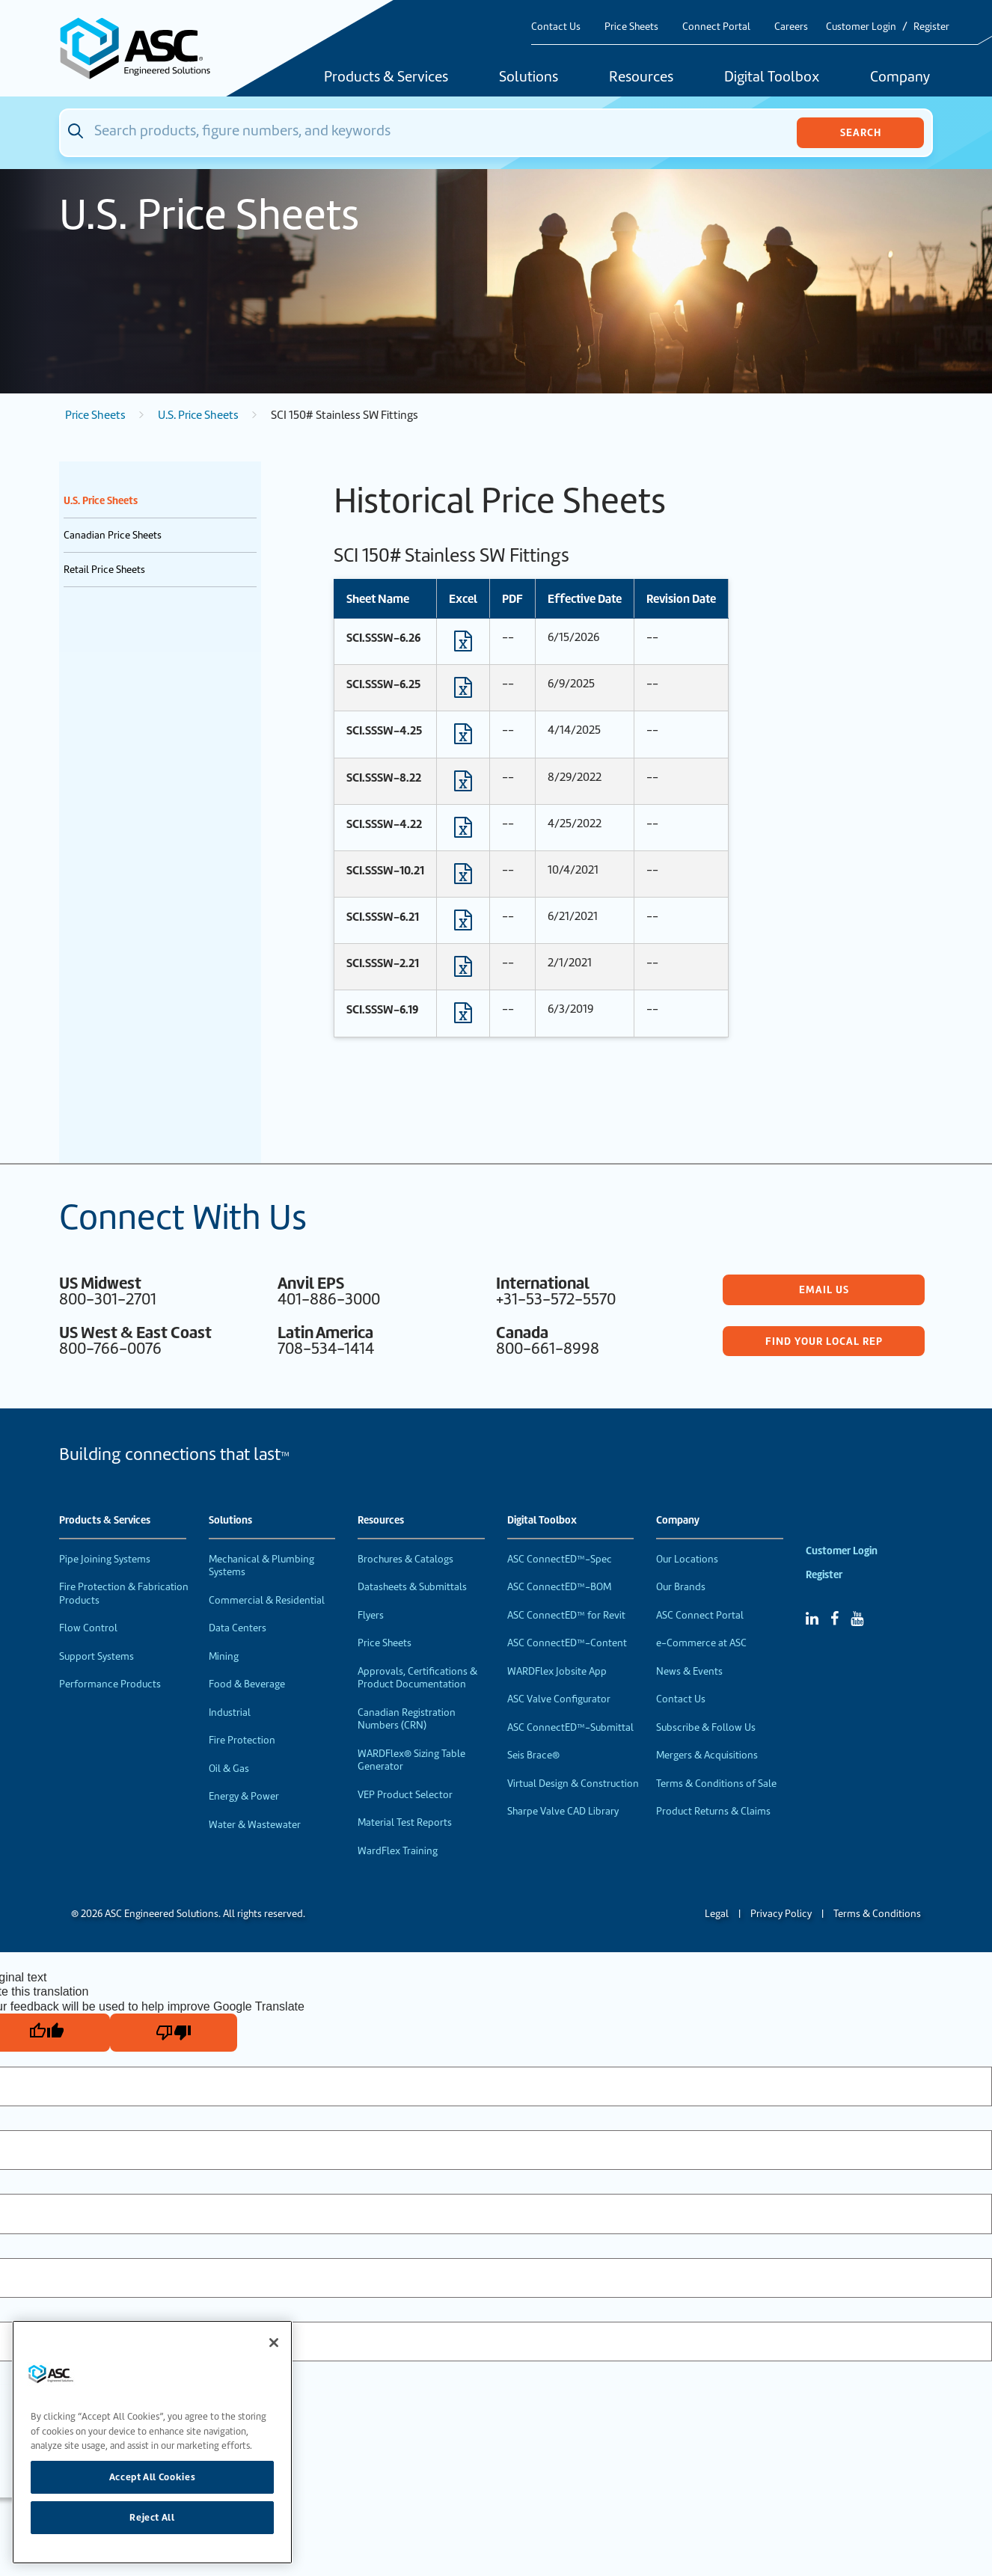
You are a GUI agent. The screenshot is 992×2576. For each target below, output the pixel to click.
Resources (641, 78)
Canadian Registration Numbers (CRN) (407, 1719)
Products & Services (386, 78)
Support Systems (96, 1656)
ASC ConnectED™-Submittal (570, 1727)
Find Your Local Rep (824, 1341)
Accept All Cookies (152, 2477)
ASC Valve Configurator (558, 1699)
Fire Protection (242, 1740)
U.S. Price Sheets (198, 415)
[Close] (273, 2342)
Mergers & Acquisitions (707, 1755)
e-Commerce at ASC (701, 1643)
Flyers (371, 1615)
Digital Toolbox (771, 78)
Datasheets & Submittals (412, 1586)
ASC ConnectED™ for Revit (566, 1615)
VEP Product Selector (405, 1794)
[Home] (143, 48)
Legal (717, 1913)
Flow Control (88, 1628)
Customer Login (861, 26)
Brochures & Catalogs (405, 1559)
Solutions (528, 78)
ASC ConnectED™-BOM (559, 1586)
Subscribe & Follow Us (706, 1727)
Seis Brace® (533, 1755)
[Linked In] (812, 1618)
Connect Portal (716, 26)
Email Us (824, 1289)
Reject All (152, 2517)
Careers (791, 26)
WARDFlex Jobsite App (557, 1671)
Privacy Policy (781, 1913)
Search (860, 132)
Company (900, 78)
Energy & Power (244, 1796)
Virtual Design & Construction (573, 1783)
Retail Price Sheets (104, 569)
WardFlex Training (398, 1850)
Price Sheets (631, 26)
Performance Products (110, 1684)
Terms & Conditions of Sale (716, 1783)
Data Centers (237, 1628)
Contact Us (556, 26)
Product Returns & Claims (713, 1811)
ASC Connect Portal (700, 1615)
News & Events (689, 1671)
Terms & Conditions (877, 1913)
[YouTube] (857, 1618)
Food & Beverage (247, 1684)
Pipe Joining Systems (104, 1559)
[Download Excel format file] (463, 644)
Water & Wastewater (255, 1824)
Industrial (230, 1712)
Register (931, 26)
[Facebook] (834, 1618)
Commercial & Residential (267, 1600)
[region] (152, 2442)
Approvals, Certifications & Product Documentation (417, 1678)
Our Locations (687, 1559)
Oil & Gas (229, 1768)
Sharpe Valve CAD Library (563, 1811)
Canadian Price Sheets (113, 535)
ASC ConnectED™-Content (567, 1643)
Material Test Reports (405, 1822)
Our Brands (680, 1586)
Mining (224, 1656)
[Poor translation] (173, 2033)
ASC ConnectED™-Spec (559, 1559)
